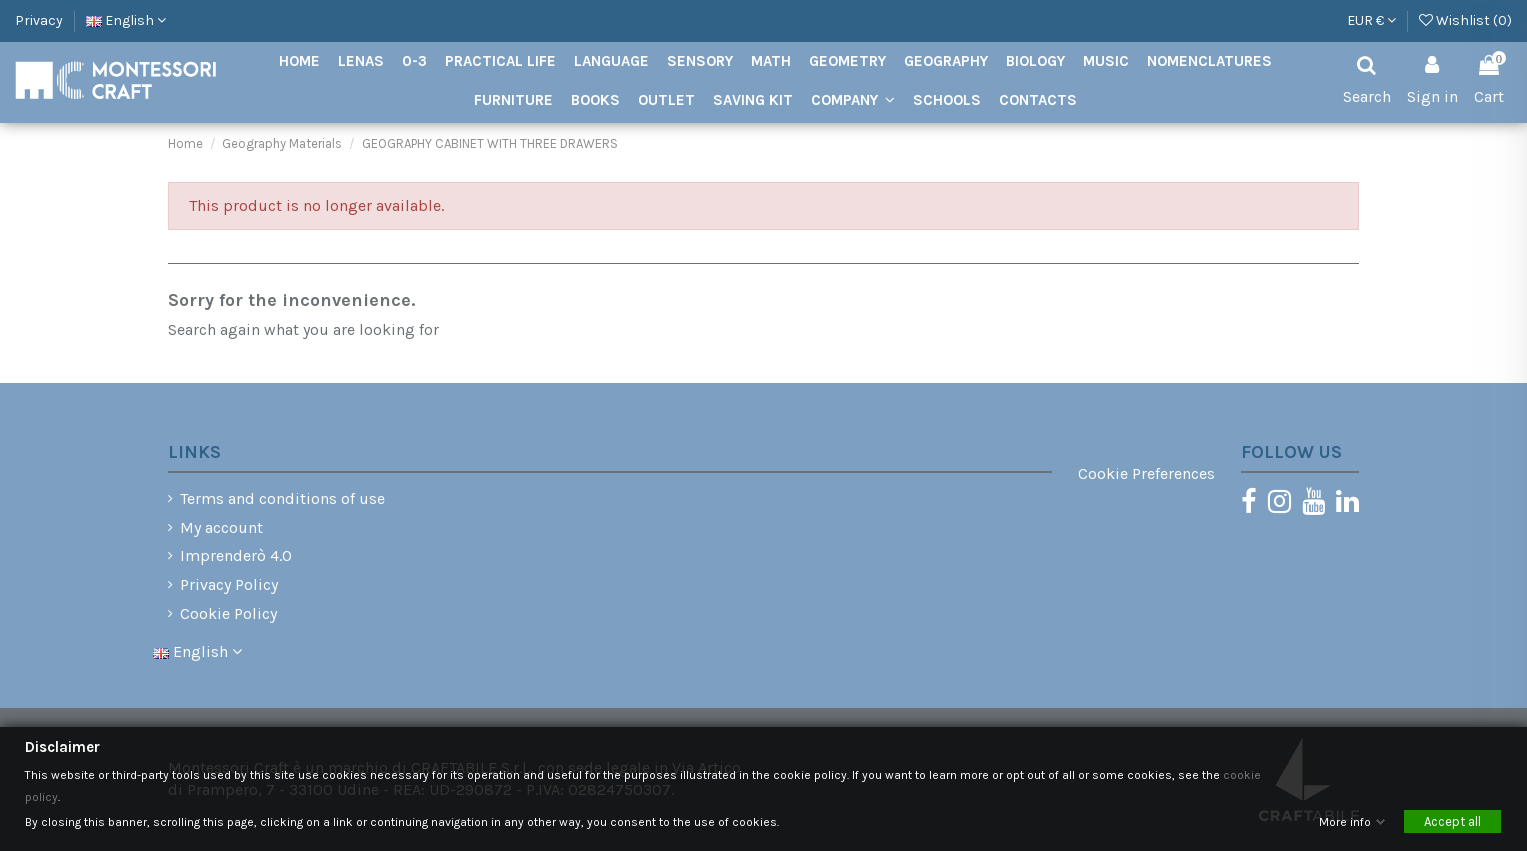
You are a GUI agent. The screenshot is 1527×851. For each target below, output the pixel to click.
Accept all (1452, 822)
